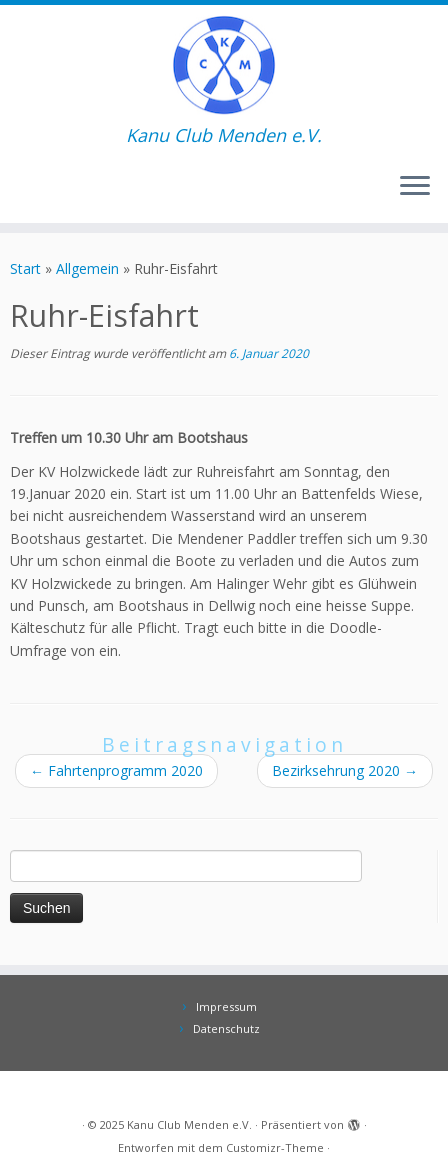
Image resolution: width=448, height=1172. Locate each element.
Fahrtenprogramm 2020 (116, 770)
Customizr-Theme (275, 1147)
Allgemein (87, 268)
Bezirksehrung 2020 (345, 770)
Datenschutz (226, 1028)
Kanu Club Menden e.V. (189, 1124)
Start (25, 268)
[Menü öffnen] (415, 187)
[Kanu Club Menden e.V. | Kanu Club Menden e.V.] (224, 65)
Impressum (226, 1006)
